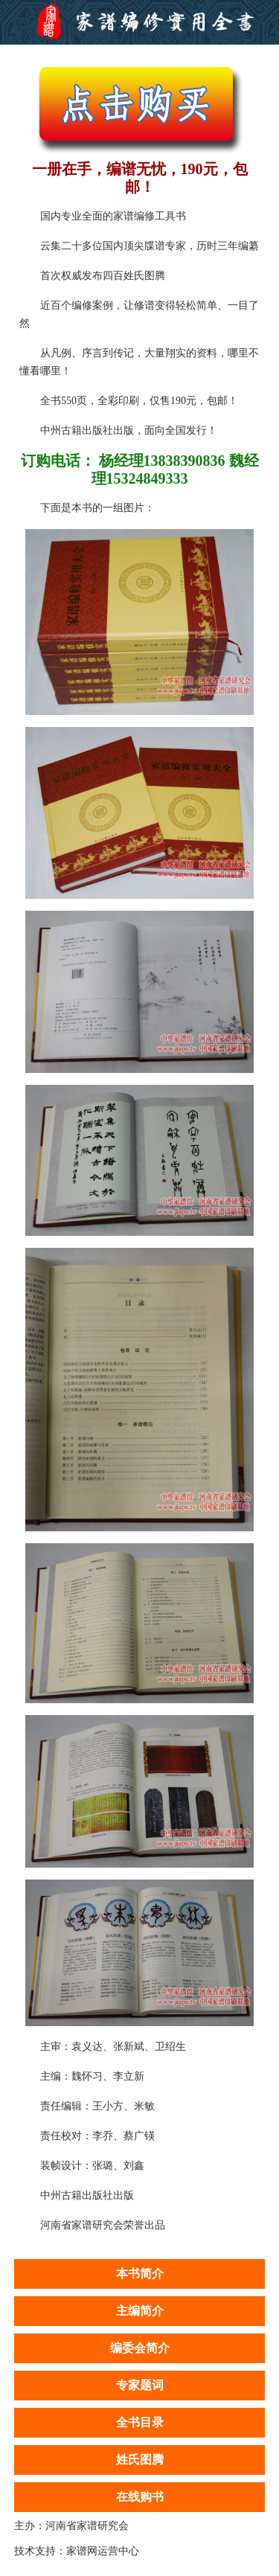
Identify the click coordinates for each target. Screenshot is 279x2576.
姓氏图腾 (140, 2459)
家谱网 (81, 2551)
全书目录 (140, 2422)
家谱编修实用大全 (139, 22)
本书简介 (140, 2273)
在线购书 (140, 2496)
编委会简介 (140, 2348)
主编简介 (140, 2310)
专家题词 (140, 2385)
